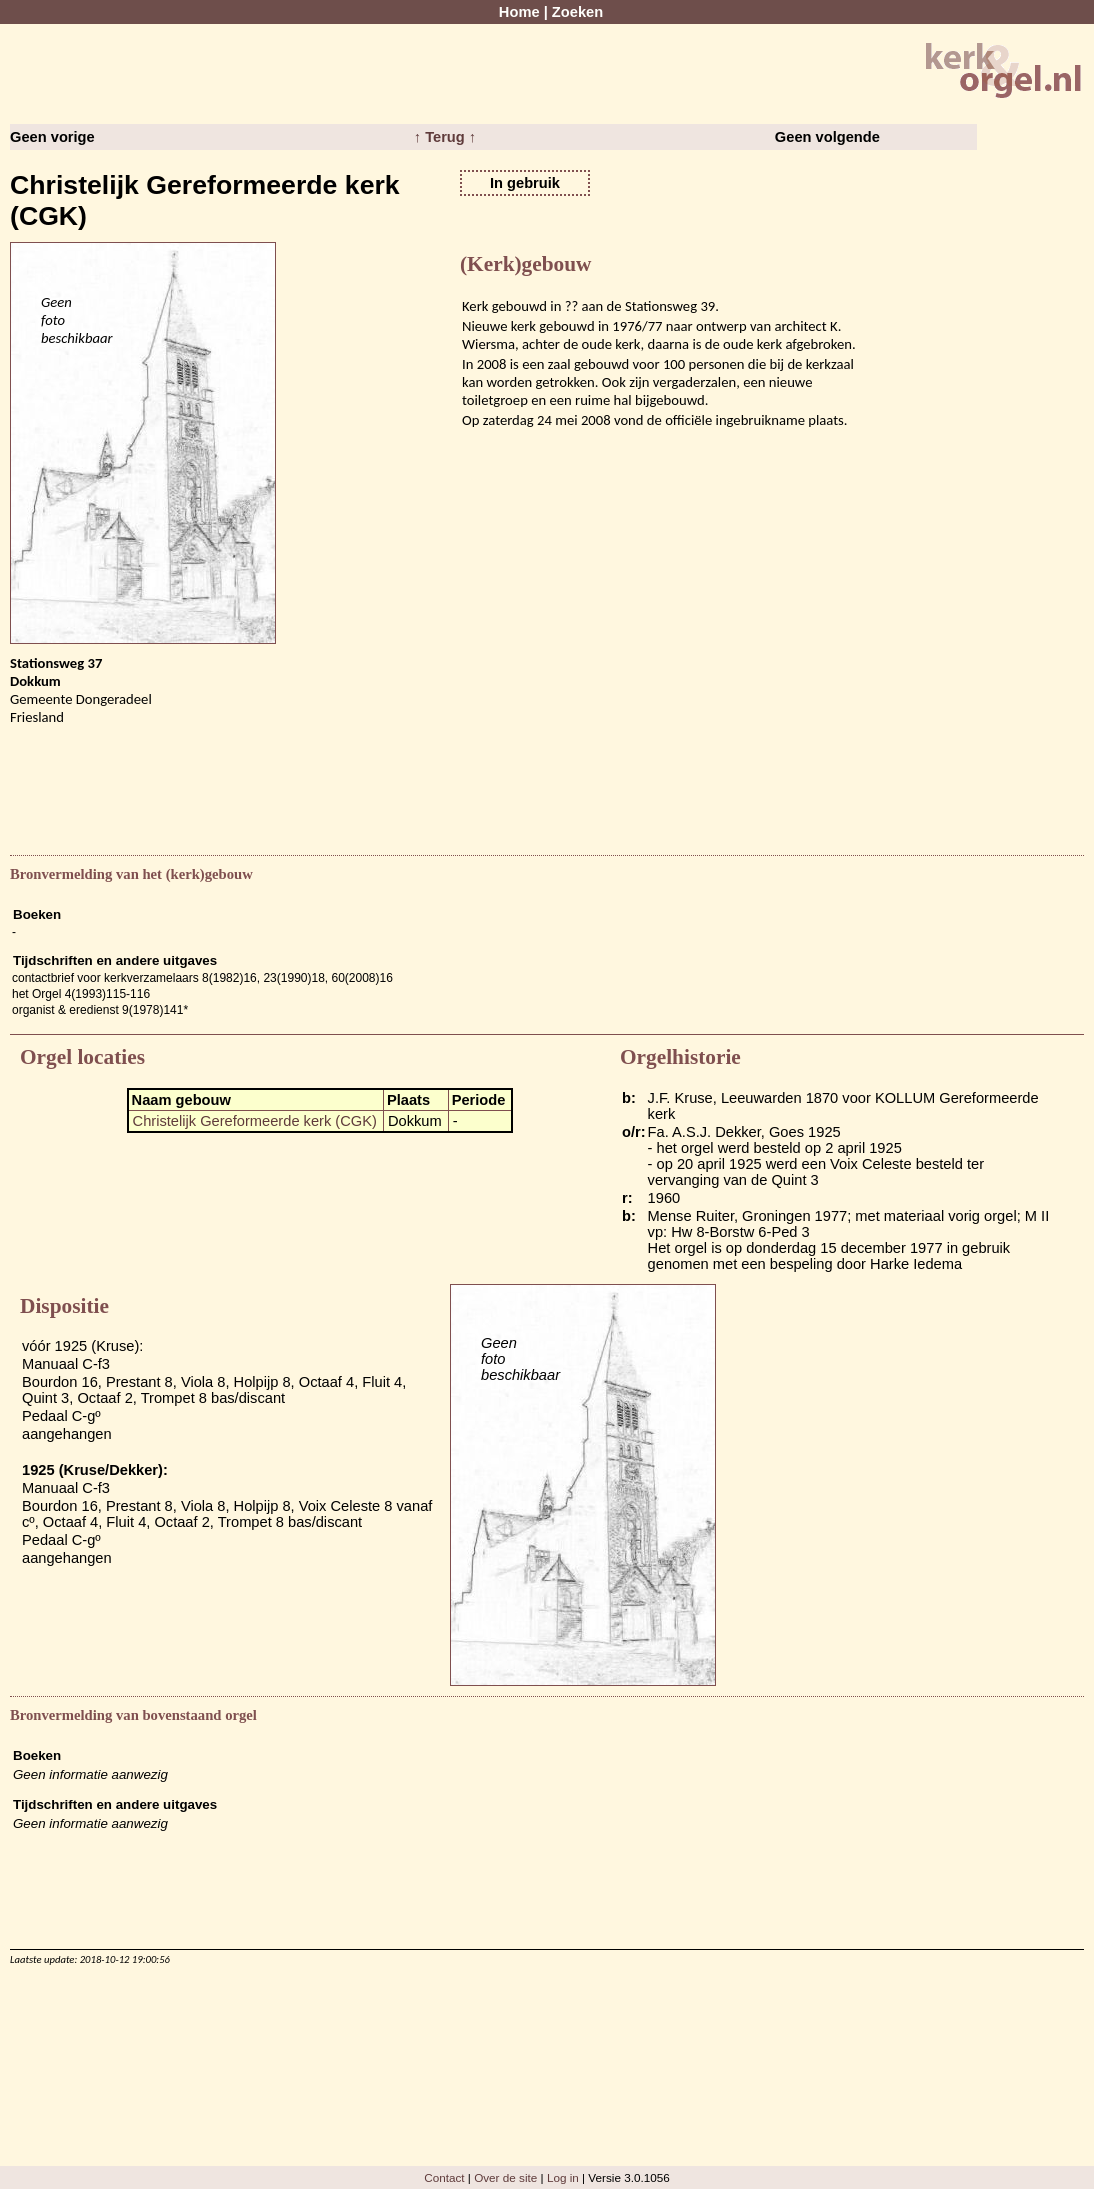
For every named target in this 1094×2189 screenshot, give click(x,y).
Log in (563, 2177)
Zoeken (577, 12)
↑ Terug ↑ (445, 137)
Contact (444, 2177)
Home (519, 12)
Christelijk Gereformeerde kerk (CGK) (255, 1121)
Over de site (505, 2177)
